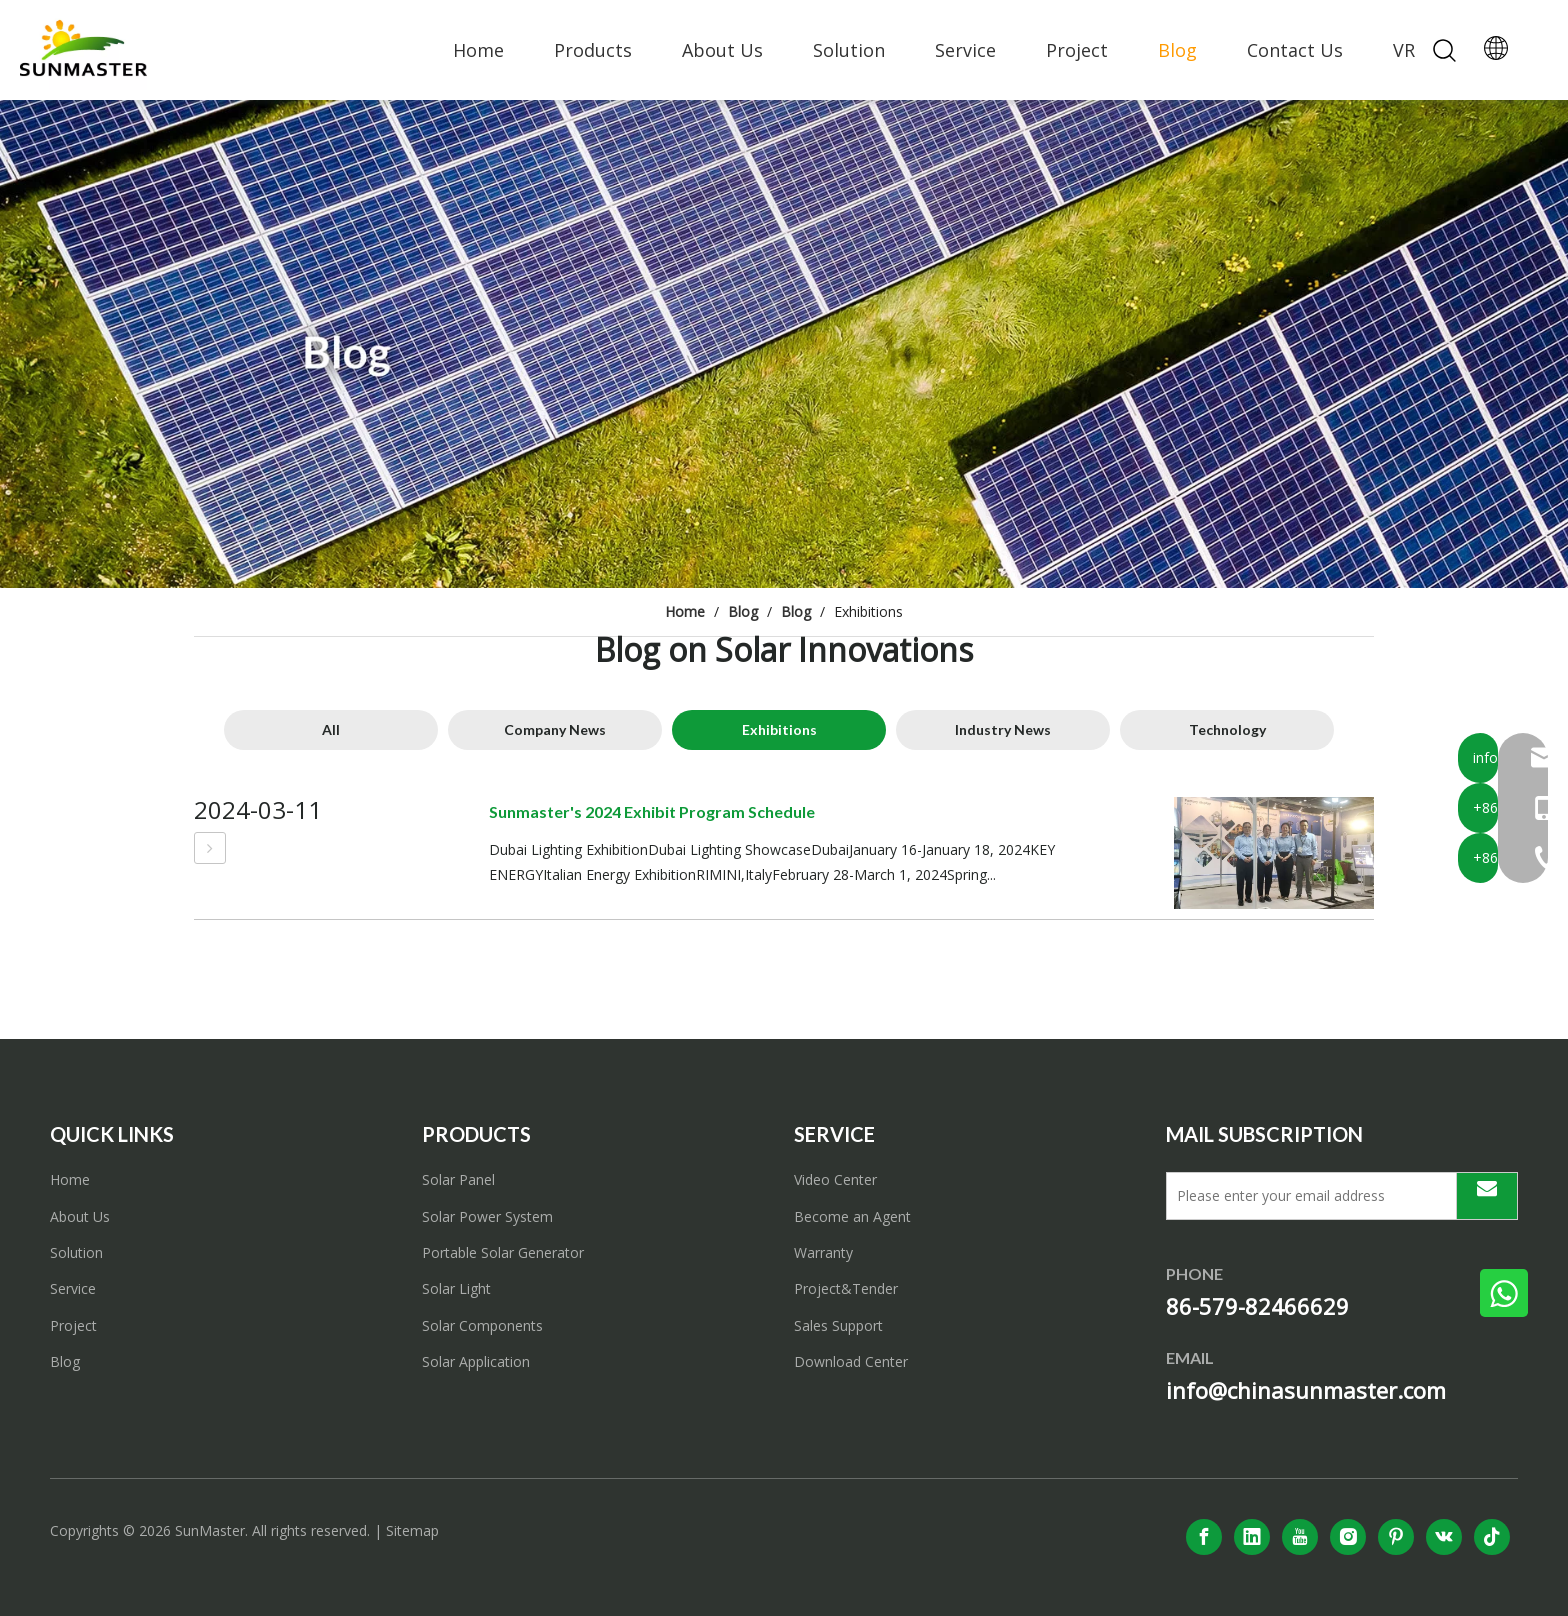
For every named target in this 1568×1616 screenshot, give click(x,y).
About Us (722, 50)
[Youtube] (1300, 1537)
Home (478, 50)
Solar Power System (487, 1216)
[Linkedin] (1252, 1537)
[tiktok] (1492, 1537)
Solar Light (456, 1288)
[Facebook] (1204, 1537)
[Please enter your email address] (1307, 1196)
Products (593, 50)
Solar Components (482, 1325)
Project (1077, 50)
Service (965, 50)
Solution (849, 50)
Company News (555, 729)
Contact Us (1295, 50)
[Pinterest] (1396, 1537)
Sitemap (412, 1530)
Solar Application (476, 1361)
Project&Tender (846, 1288)
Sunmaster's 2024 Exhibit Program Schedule (652, 811)
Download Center (851, 1361)
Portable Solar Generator (503, 1252)
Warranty (823, 1252)
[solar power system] (784, 344)
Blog (1177, 50)
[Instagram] (1348, 1537)
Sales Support (838, 1325)
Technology (1227, 729)
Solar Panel (458, 1179)
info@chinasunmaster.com (1306, 1390)
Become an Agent (852, 1216)
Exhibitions (779, 729)
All (331, 729)
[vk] (1444, 1537)
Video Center (835, 1179)
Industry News (1003, 729)
